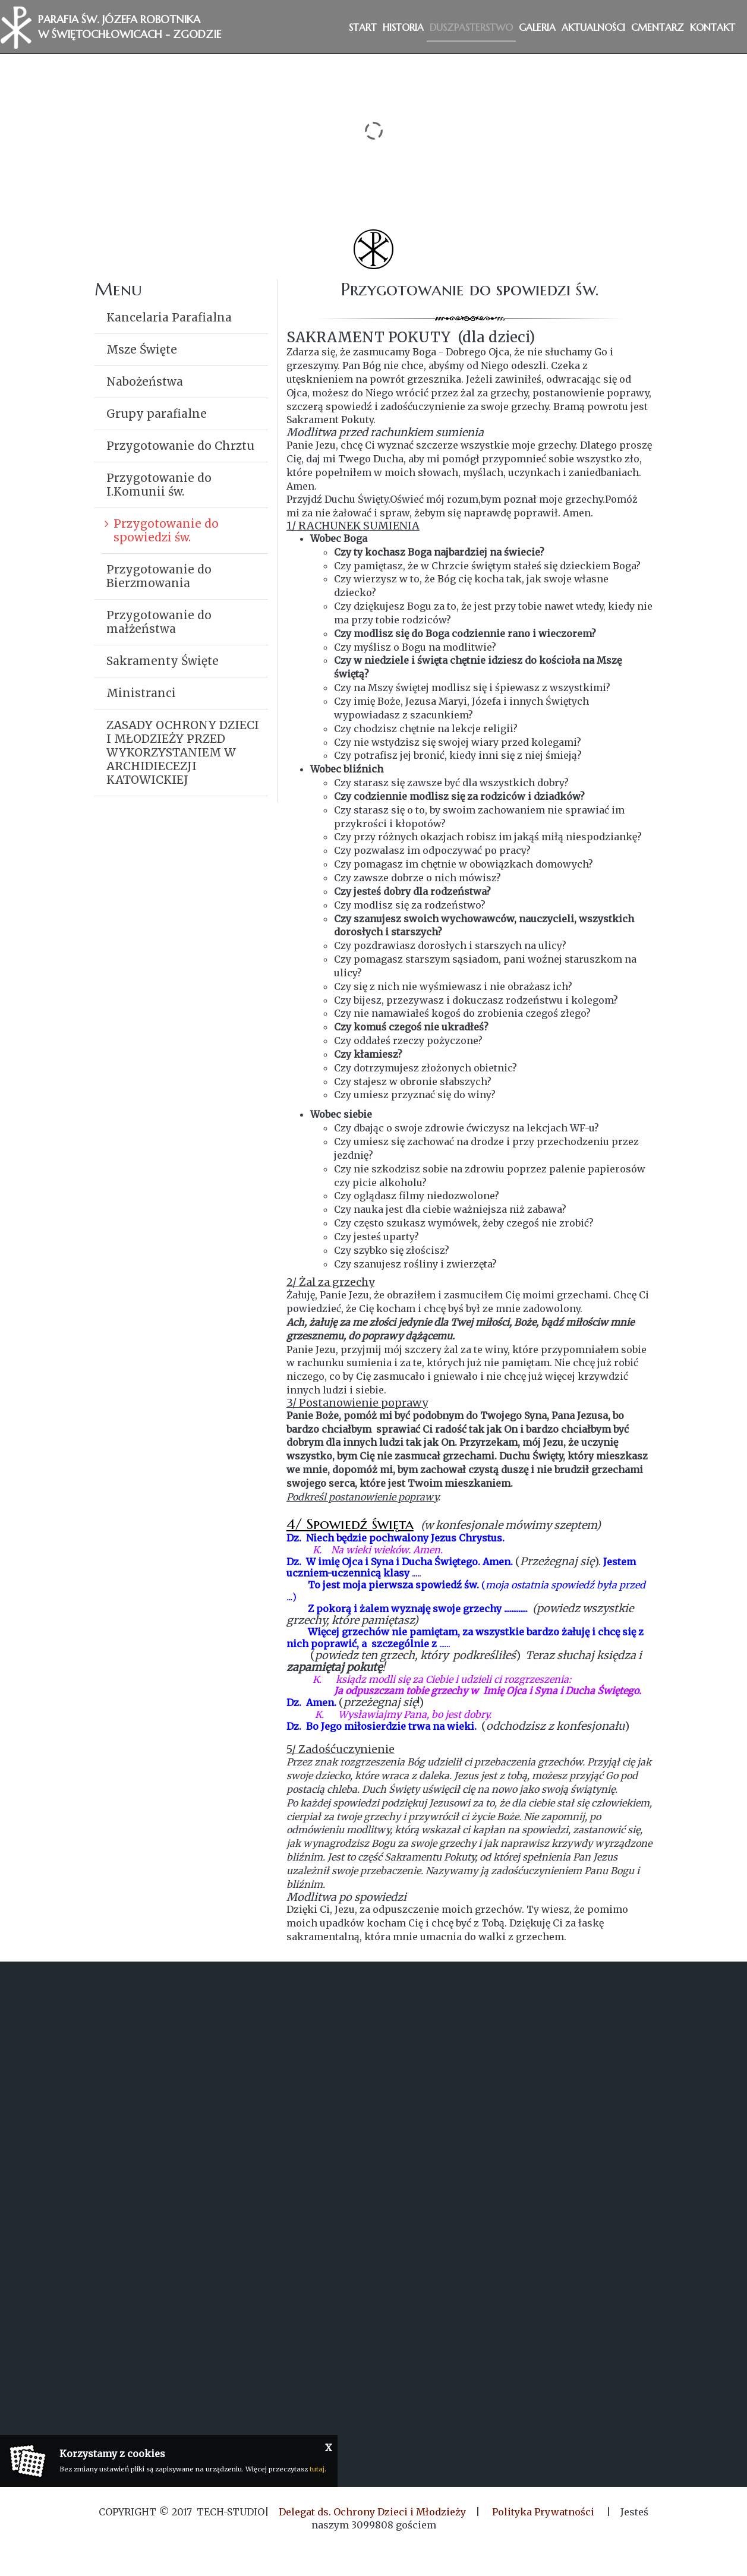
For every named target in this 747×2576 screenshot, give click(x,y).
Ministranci (141, 693)
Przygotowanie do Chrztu (180, 446)
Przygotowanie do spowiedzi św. (166, 530)
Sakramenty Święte (162, 661)
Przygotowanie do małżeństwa (159, 622)
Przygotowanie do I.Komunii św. (159, 485)
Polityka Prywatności (543, 2512)
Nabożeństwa (144, 381)
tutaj (317, 2469)
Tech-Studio (230, 2512)
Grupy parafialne (156, 413)
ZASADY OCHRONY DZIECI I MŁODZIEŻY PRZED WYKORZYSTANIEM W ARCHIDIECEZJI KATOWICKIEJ (182, 752)
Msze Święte (141, 349)
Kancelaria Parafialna (169, 317)
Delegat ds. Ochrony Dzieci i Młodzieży (372, 2512)
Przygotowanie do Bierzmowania (159, 576)
